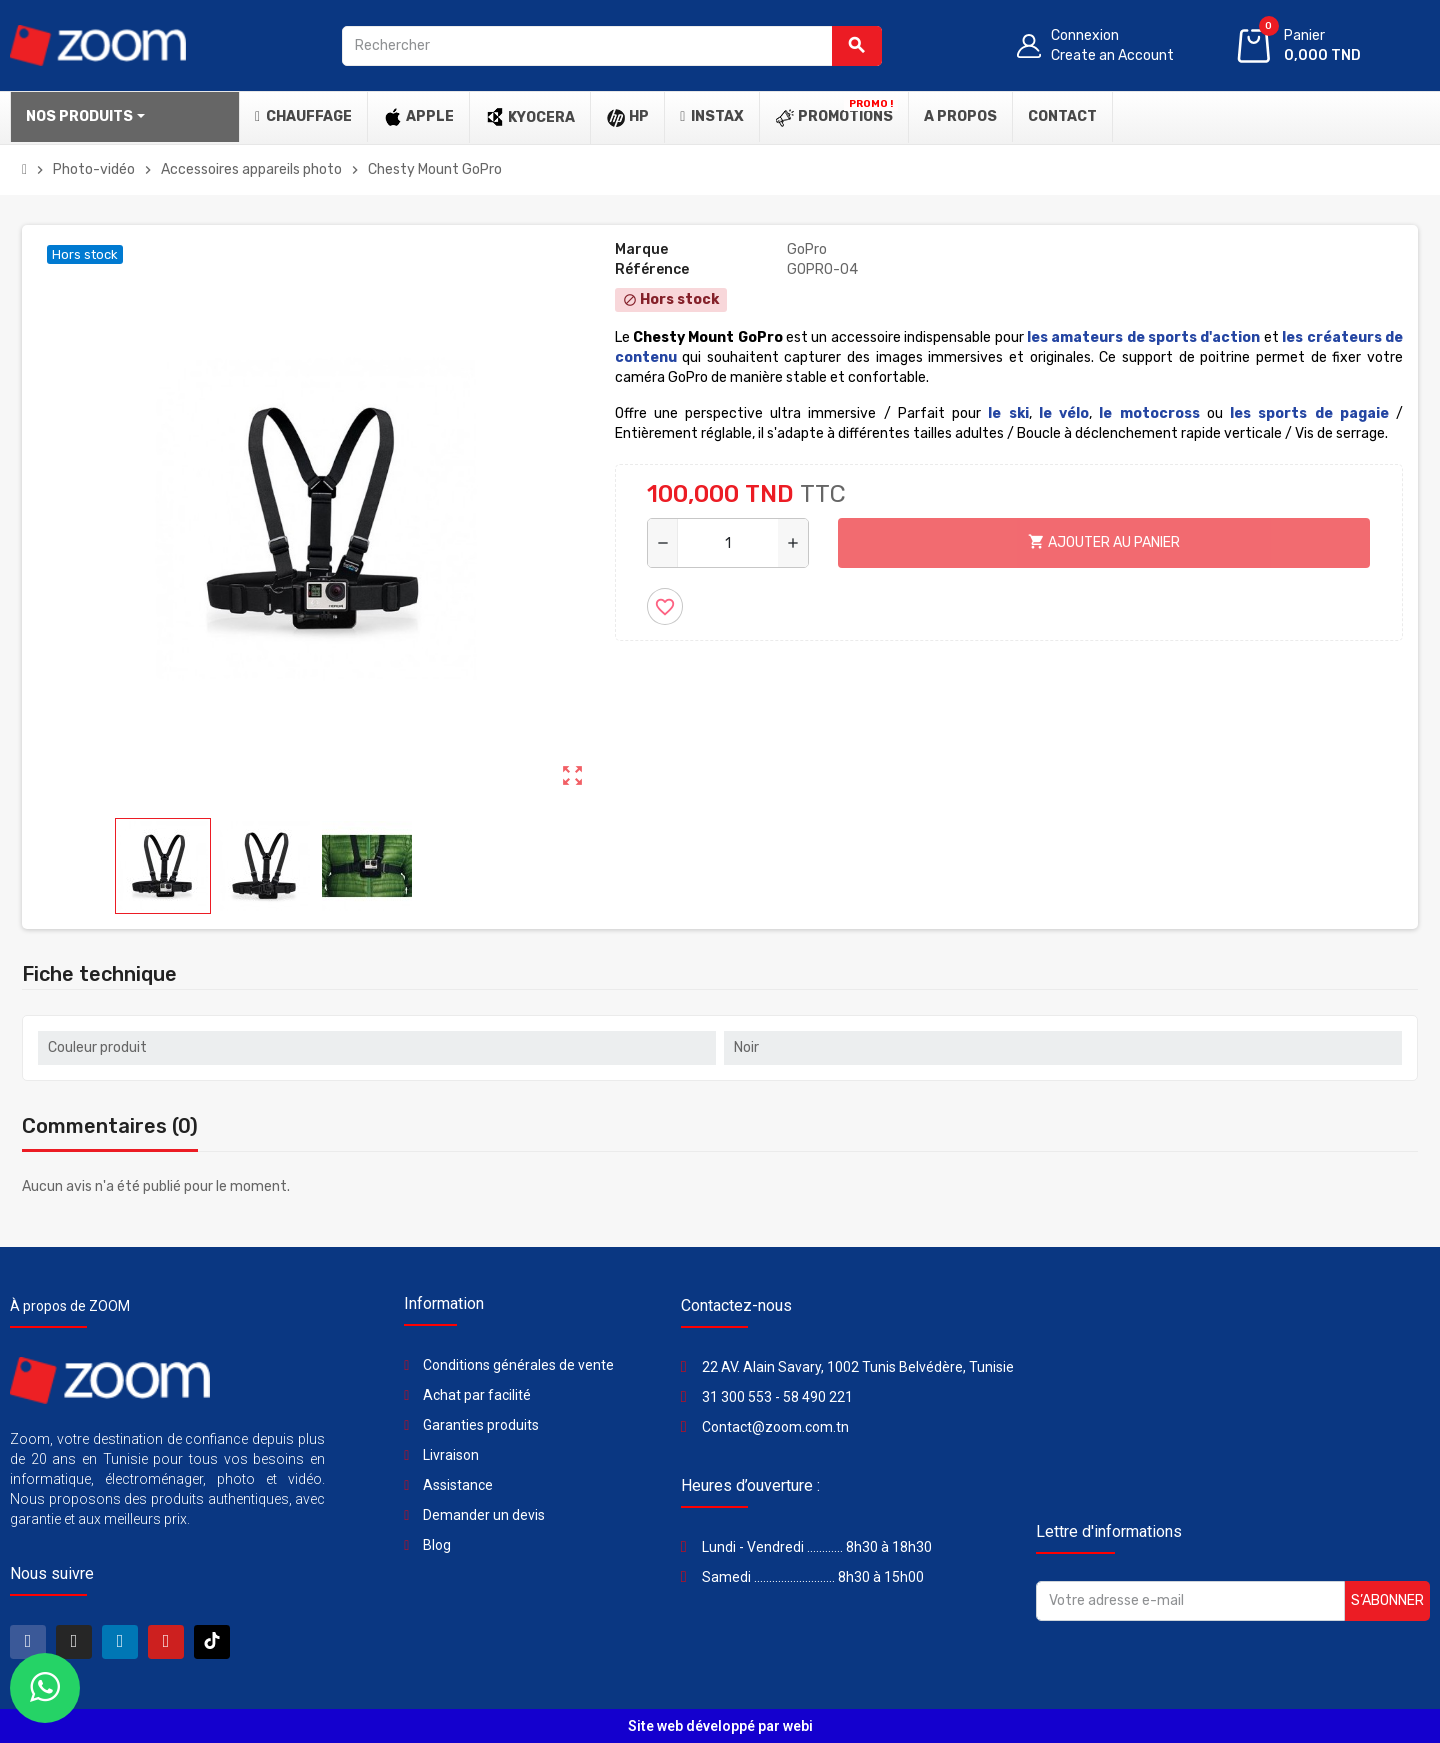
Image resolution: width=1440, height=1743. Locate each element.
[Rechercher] (612, 46)
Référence (652, 269)
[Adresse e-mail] (1190, 1601)
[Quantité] (728, 543)
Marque (641, 249)
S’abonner (1387, 1600)
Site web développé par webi (720, 1726)
